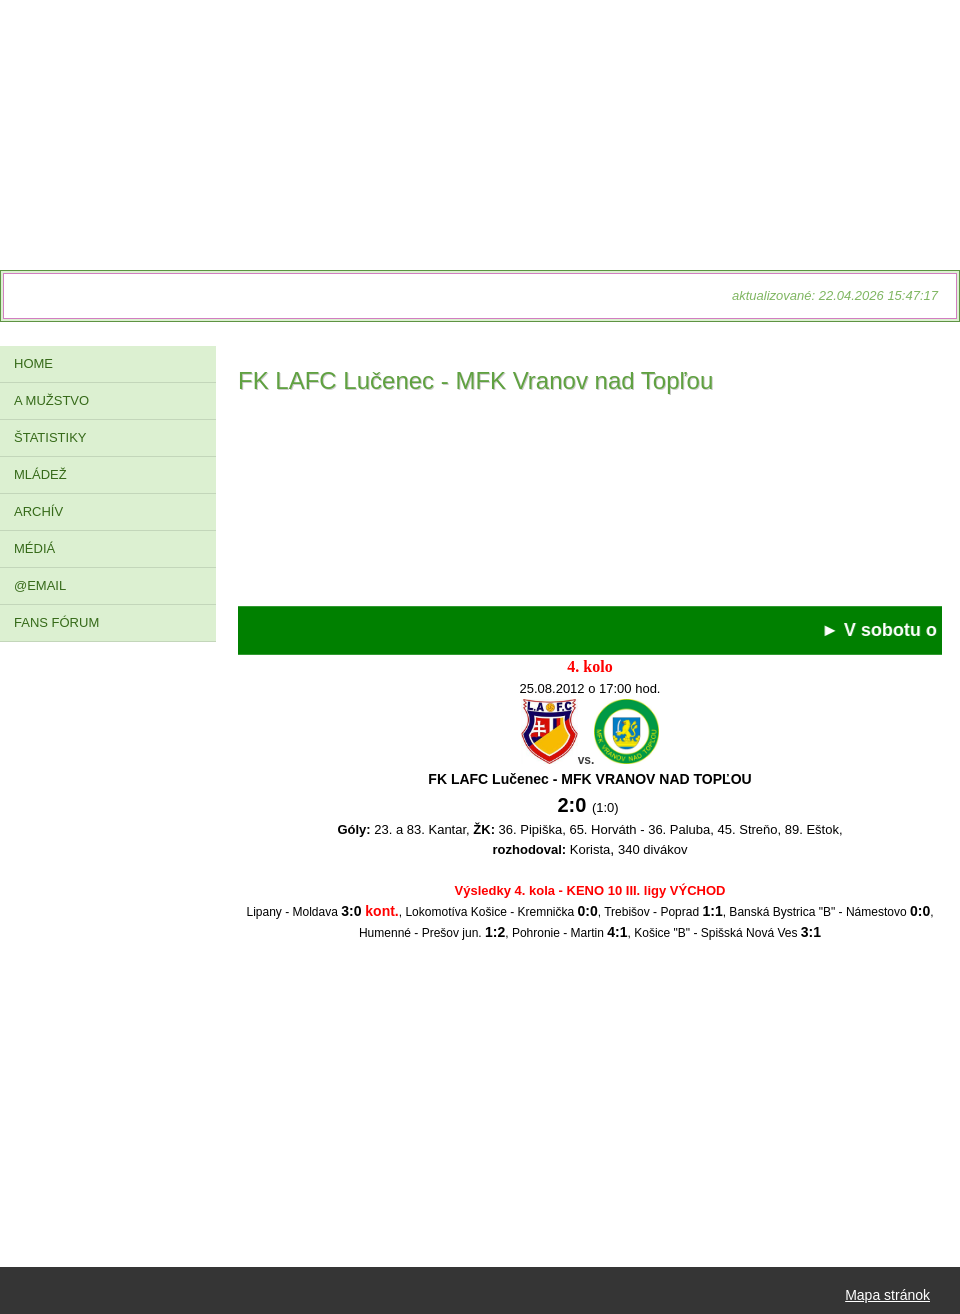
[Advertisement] (590, 506)
